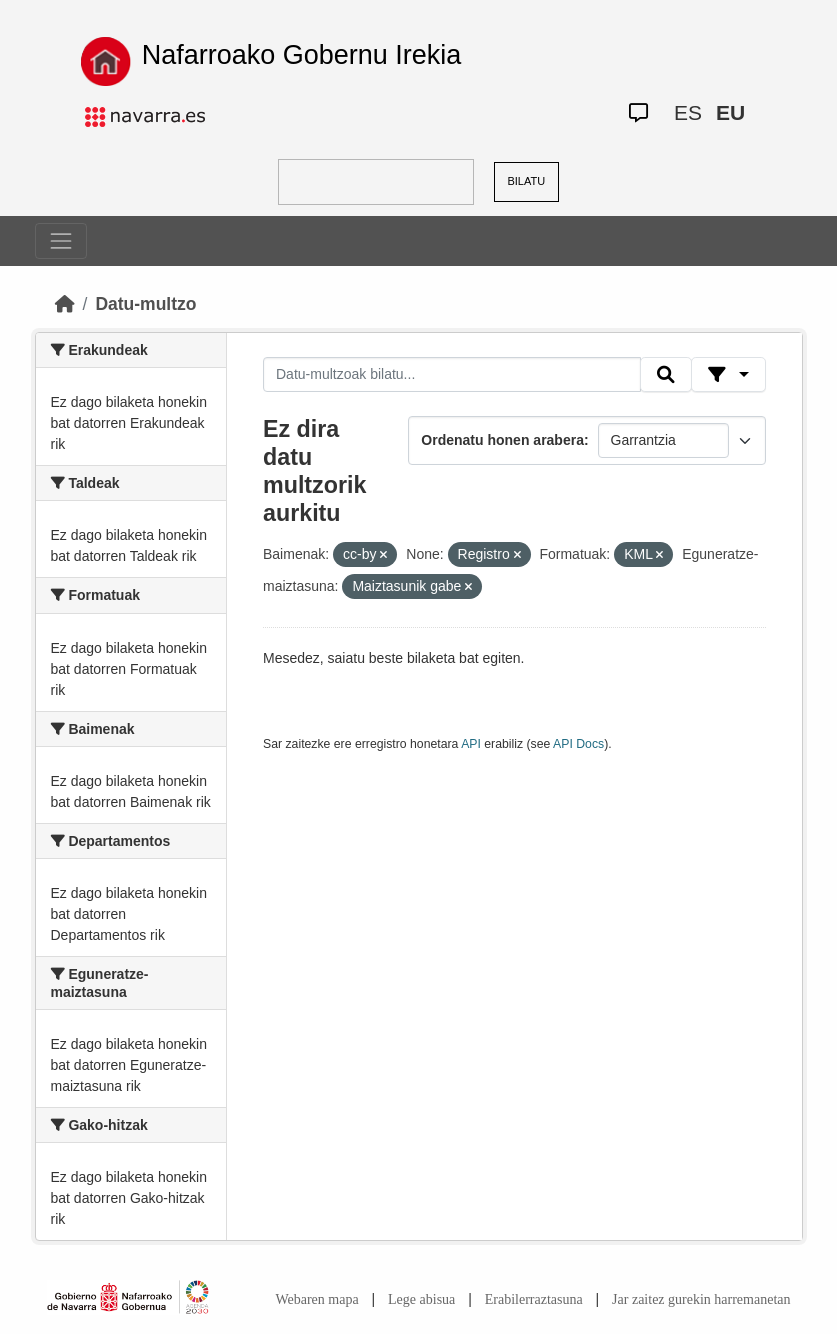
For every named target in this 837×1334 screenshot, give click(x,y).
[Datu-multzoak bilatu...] (452, 375)
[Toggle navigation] (61, 241)
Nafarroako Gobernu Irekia (302, 55)
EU (730, 112)
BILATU (526, 181)
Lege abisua (421, 1299)
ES (688, 112)
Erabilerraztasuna (534, 1299)
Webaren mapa (316, 1299)
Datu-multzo (145, 304)
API (471, 744)
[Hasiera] (65, 304)
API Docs (578, 744)
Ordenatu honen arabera (502, 440)
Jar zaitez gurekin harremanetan (701, 1299)
